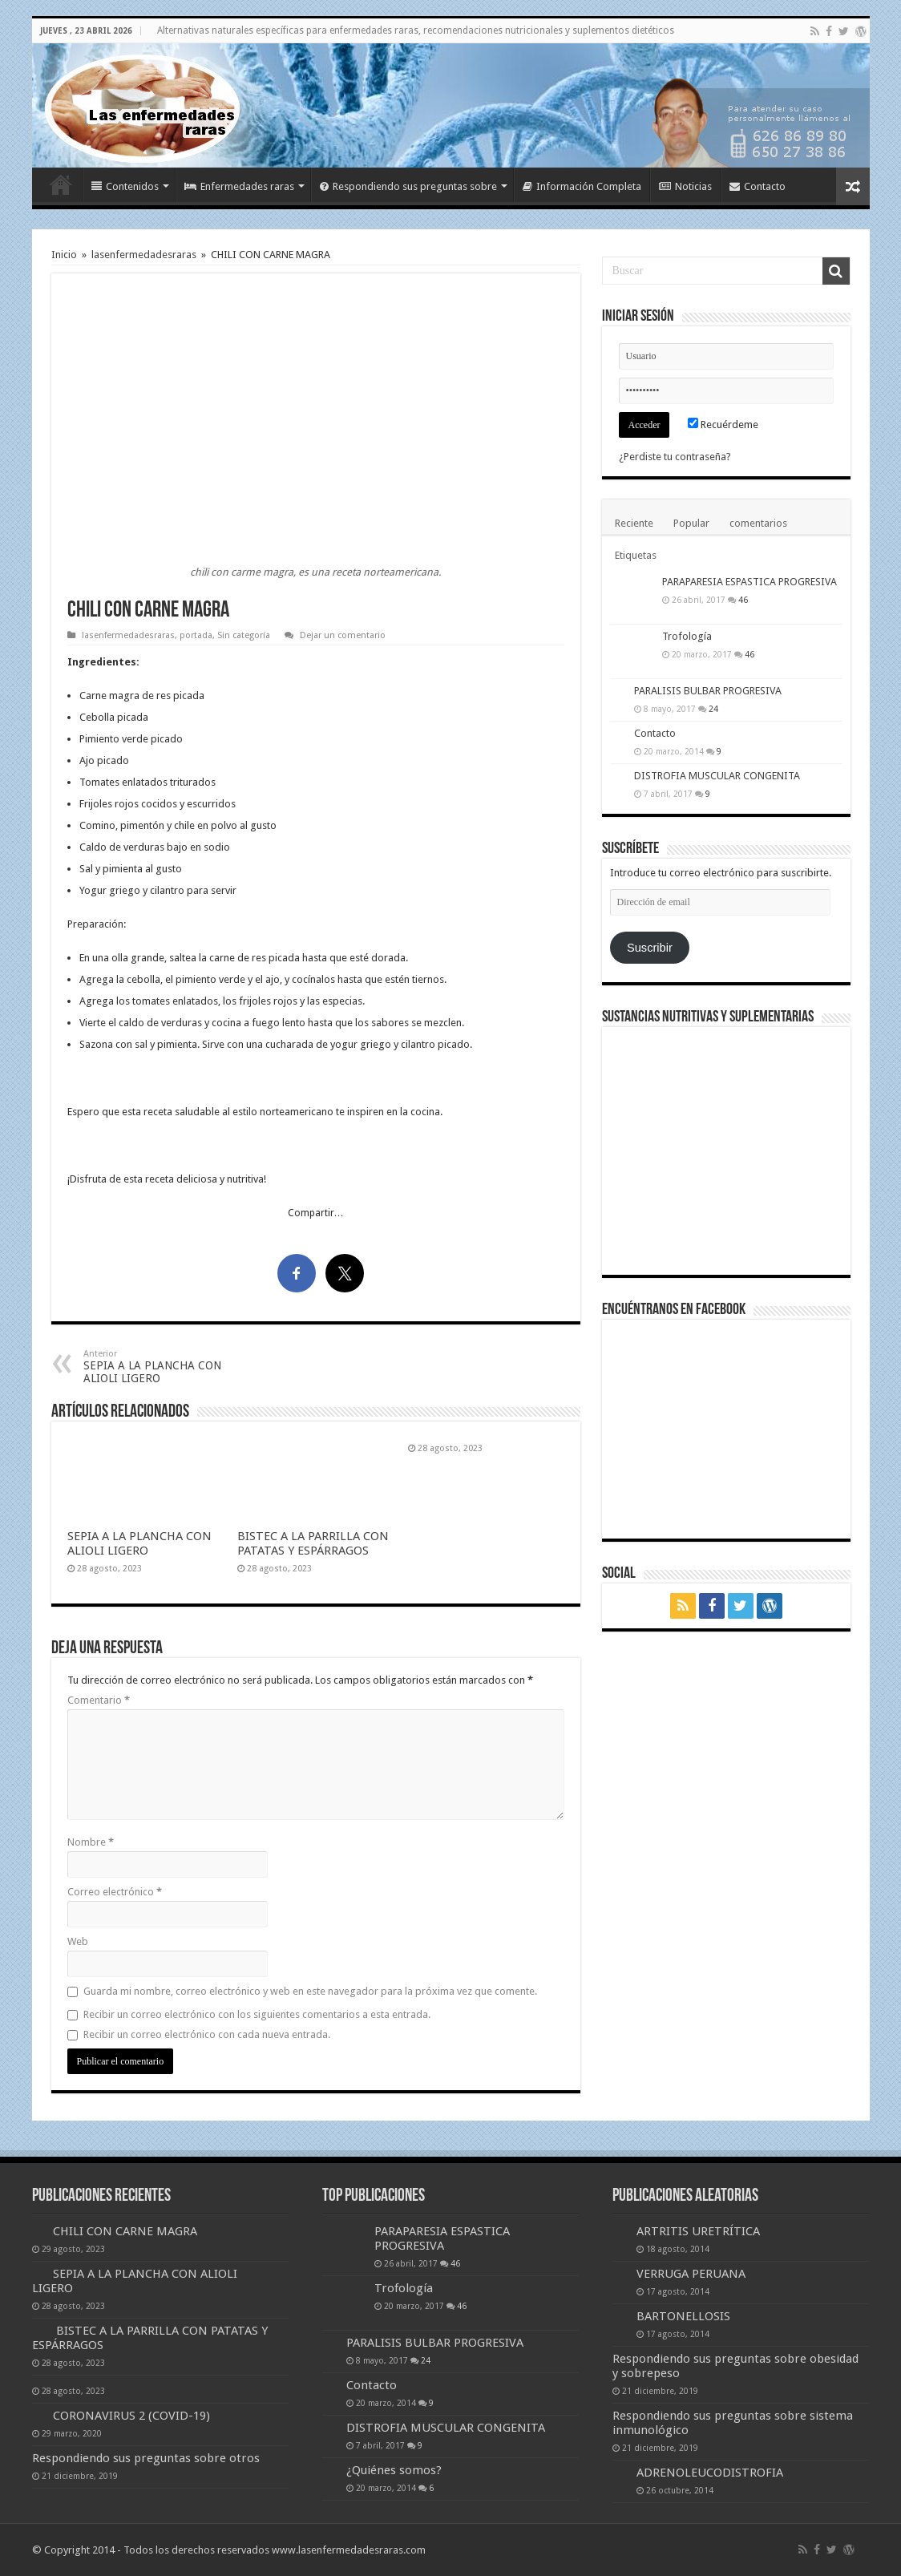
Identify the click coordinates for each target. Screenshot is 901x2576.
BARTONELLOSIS (683, 2316)
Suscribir (650, 947)
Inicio (61, 184)
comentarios (758, 523)
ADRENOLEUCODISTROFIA (709, 2472)
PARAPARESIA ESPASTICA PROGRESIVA (749, 582)
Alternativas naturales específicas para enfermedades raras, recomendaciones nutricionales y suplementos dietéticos (415, 30)
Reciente (634, 523)
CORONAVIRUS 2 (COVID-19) (131, 2415)
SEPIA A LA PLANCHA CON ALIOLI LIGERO (165, 1367)
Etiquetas (636, 555)
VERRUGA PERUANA (690, 2274)
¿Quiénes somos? (394, 2470)
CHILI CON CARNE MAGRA (125, 2231)
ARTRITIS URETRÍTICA (698, 2231)
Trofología (687, 636)
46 (743, 600)
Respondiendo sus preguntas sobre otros (146, 2458)
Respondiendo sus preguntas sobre (408, 186)
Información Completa (582, 186)
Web (77, 1941)
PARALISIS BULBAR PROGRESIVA (708, 691)
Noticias (685, 186)
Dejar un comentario (343, 635)
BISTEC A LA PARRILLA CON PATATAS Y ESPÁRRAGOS (313, 1543)
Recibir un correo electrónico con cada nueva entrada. (206, 2034)
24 (713, 709)
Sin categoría (243, 635)
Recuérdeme (723, 425)
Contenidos (125, 186)
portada (196, 635)
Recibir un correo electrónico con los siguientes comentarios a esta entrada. (256, 2014)
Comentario (98, 1700)
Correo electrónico (114, 1892)
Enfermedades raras (239, 186)
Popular (691, 523)
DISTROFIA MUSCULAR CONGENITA (717, 776)
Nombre (90, 1842)
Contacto (757, 186)
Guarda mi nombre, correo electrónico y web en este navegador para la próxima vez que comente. (310, 1991)
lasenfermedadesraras (143, 255)
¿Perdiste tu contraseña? (675, 457)
